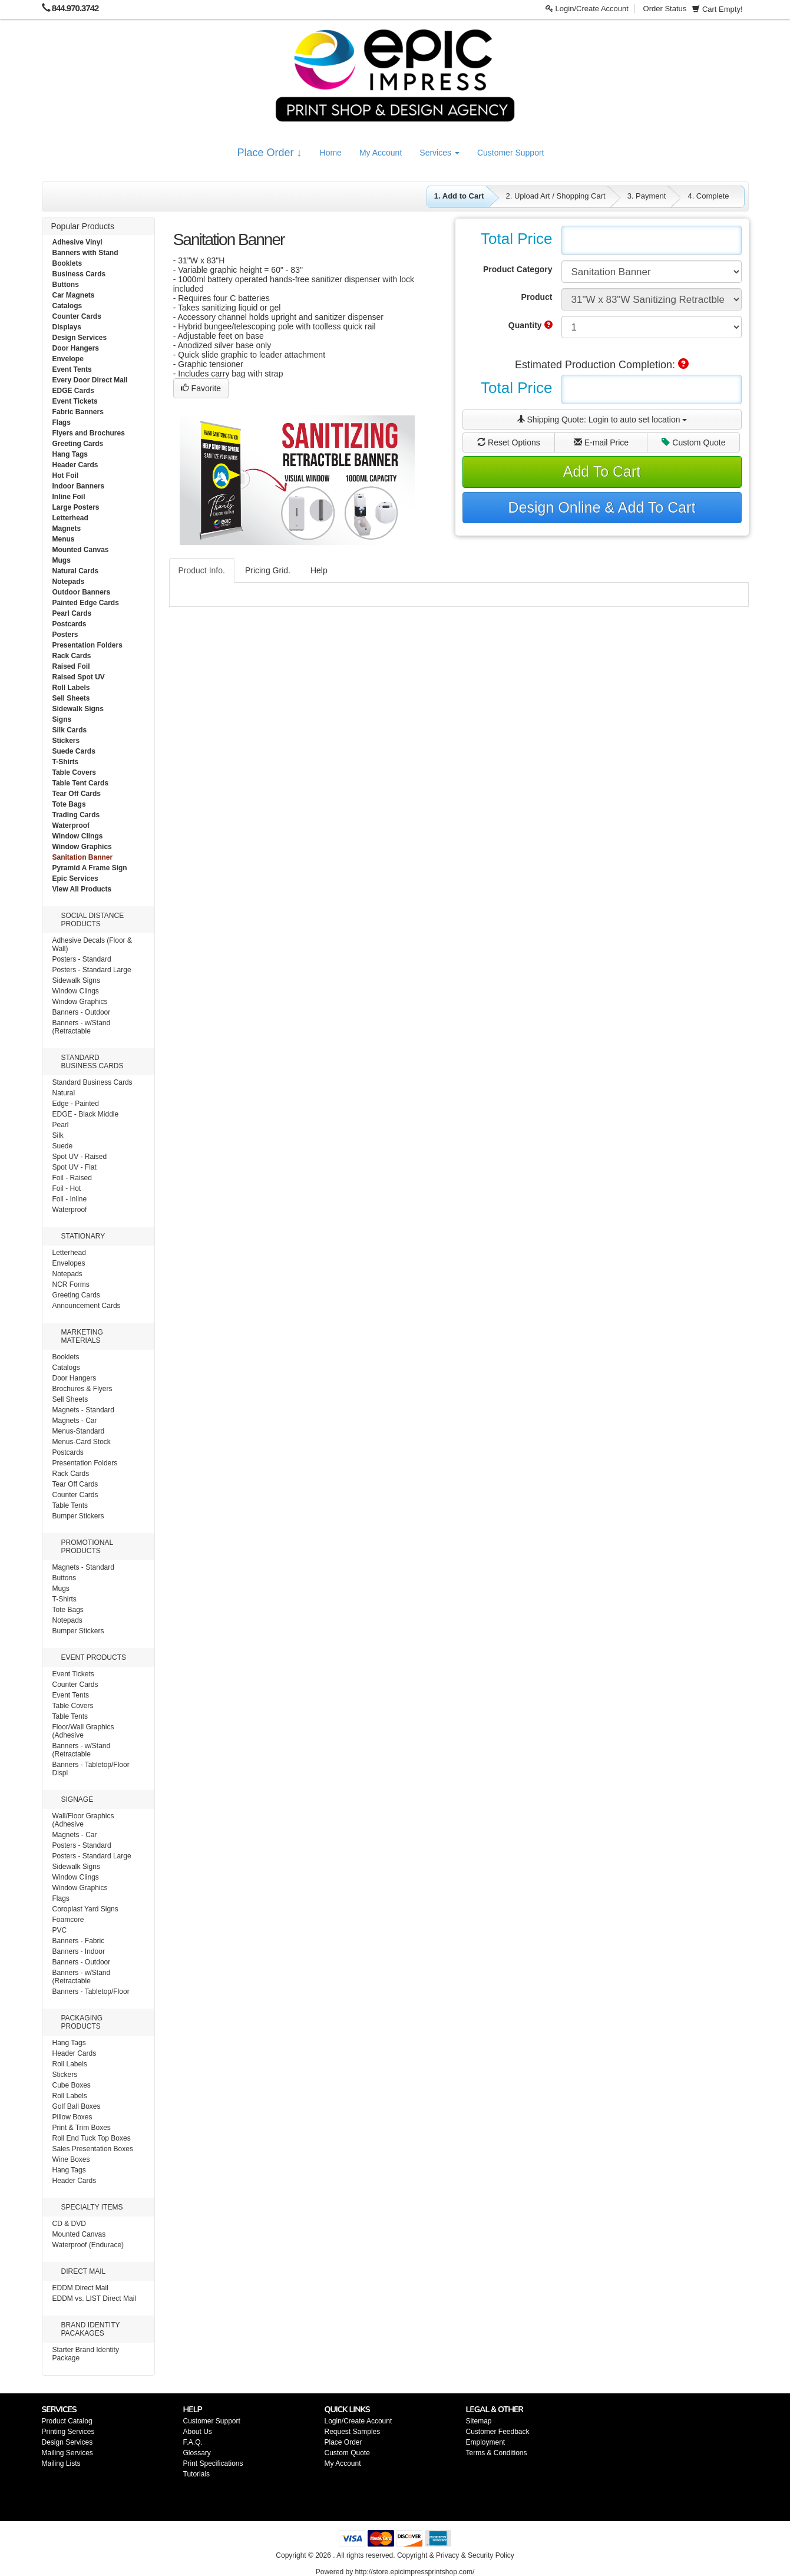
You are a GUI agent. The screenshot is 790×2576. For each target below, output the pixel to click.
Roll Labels (71, 687)
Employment (485, 2442)
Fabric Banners (78, 412)
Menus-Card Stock (81, 1442)
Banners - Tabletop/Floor (91, 1991)
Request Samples (353, 2432)
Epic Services (75, 878)
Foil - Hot (66, 1188)
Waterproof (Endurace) (88, 2245)
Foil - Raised (72, 1178)
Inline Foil (68, 497)
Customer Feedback (498, 2432)
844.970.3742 (75, 8)
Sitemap (479, 2421)
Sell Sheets (71, 698)
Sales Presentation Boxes (92, 2149)
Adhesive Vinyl (77, 242)
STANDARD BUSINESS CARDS (92, 1061)
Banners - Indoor (78, 1951)
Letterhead (70, 518)
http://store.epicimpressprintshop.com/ (414, 2572)
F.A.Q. (193, 2442)
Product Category (517, 269)
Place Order (343, 2442)
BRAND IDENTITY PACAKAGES (90, 2329)
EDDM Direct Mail (80, 2288)
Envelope (68, 359)
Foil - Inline (69, 1199)
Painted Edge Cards (85, 603)
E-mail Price (601, 442)
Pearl (60, 1125)
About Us (197, 2432)
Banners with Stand (85, 253)
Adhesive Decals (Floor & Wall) (92, 944)
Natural (63, 1093)
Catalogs (67, 306)
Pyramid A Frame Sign (89, 868)
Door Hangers (75, 348)
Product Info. (202, 570)
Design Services (79, 337)
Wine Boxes (71, 2159)
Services (439, 152)
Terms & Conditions (496, 2453)
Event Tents (72, 369)
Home (331, 152)
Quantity (530, 325)
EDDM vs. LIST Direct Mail (94, 2298)
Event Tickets (75, 401)
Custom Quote (693, 442)
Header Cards (75, 465)
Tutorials (196, 2474)
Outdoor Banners (81, 592)
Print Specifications (213, 2463)
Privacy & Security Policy (475, 2555)
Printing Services (68, 2432)
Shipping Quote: (602, 419)
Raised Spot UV (78, 677)
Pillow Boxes (72, 2117)
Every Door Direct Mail (90, 380)
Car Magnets (73, 295)
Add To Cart (602, 471)
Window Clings (77, 836)
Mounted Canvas (80, 550)
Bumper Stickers (78, 1516)
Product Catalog (67, 2421)
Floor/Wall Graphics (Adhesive (83, 1731)
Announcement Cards (86, 1306)
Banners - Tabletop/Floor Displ (91, 1769)
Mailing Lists (61, 2463)
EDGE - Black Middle (85, 1114)
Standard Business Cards (92, 1082)
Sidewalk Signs (78, 709)
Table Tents (70, 1505)
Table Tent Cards (80, 783)
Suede (62, 1146)
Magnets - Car (74, 1420)
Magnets (66, 528)
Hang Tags (70, 454)
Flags (61, 422)
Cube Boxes (71, 2085)
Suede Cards (73, 751)
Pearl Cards (72, 613)
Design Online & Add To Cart (602, 507)
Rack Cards (71, 656)
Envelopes (68, 1263)
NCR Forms (71, 1284)
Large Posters (76, 507)
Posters (65, 634)
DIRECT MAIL (83, 2271)
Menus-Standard (78, 1431)
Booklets (67, 263)
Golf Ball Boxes (76, 2106)
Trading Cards (76, 815)
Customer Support (510, 152)
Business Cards (79, 274)
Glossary (197, 2453)
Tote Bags (69, 804)
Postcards (69, 624)
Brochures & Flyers (82, 1389)
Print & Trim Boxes (81, 2127)
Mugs (61, 560)
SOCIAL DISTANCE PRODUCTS (92, 919)
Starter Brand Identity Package (85, 2354)
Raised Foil (71, 666)
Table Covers (74, 772)
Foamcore (68, 1920)
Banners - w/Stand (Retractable (81, 1027)
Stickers (66, 741)
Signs (62, 719)
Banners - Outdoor (81, 1012)
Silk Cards (69, 730)
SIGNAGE (77, 1799)
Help (319, 570)
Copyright (412, 2555)
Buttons (65, 284)
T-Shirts (65, 762)
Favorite (201, 388)
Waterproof (71, 825)
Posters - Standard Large (91, 970)
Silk (58, 1135)
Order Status (665, 8)
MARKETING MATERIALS (82, 1336)
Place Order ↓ (269, 152)
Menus (63, 539)
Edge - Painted (75, 1103)
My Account (380, 152)
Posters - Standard (81, 959)
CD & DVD (69, 2224)
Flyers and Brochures (88, 433)
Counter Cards (76, 316)
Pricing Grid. (267, 570)
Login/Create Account (587, 8)
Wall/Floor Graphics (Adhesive (83, 1820)
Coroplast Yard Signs (85, 1909)
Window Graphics (82, 847)
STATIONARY (83, 1236)
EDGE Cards (73, 391)
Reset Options (508, 442)
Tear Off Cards (76, 794)
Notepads (68, 581)
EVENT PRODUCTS (93, 1657)
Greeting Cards (78, 444)
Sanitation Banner (82, 857)
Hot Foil (65, 475)
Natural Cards (75, 571)
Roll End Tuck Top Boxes (91, 2138)
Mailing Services (67, 2453)
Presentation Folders (87, 645)
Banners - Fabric (78, 1941)
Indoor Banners (78, 486)
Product (537, 297)
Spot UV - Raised (79, 1156)
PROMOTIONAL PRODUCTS (87, 1546)
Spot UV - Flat (74, 1167)
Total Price (516, 238)
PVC (59, 1930)
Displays (66, 327)
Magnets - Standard (83, 1410)
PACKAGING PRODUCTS (82, 2022)
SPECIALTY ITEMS (92, 2207)
